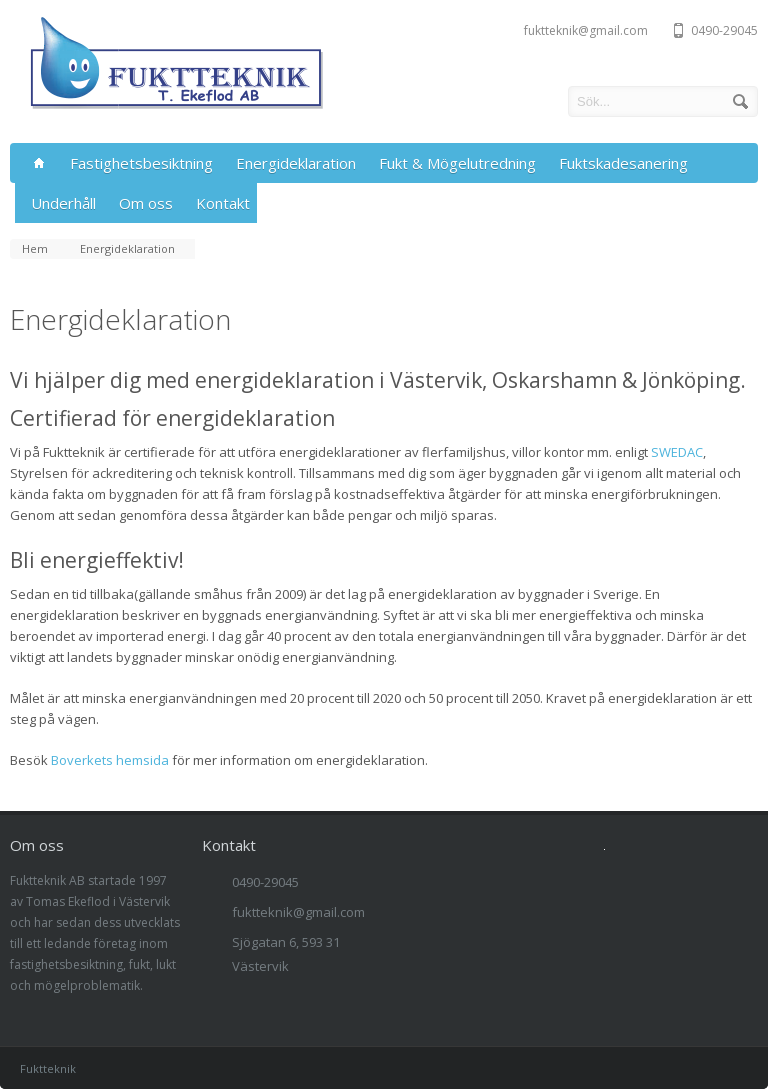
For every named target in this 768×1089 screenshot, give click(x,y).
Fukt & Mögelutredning (457, 163)
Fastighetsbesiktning (141, 163)
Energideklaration (296, 163)
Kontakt (223, 203)
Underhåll (63, 203)
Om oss (146, 203)
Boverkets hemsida (110, 760)
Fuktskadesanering (623, 163)
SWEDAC (677, 452)
